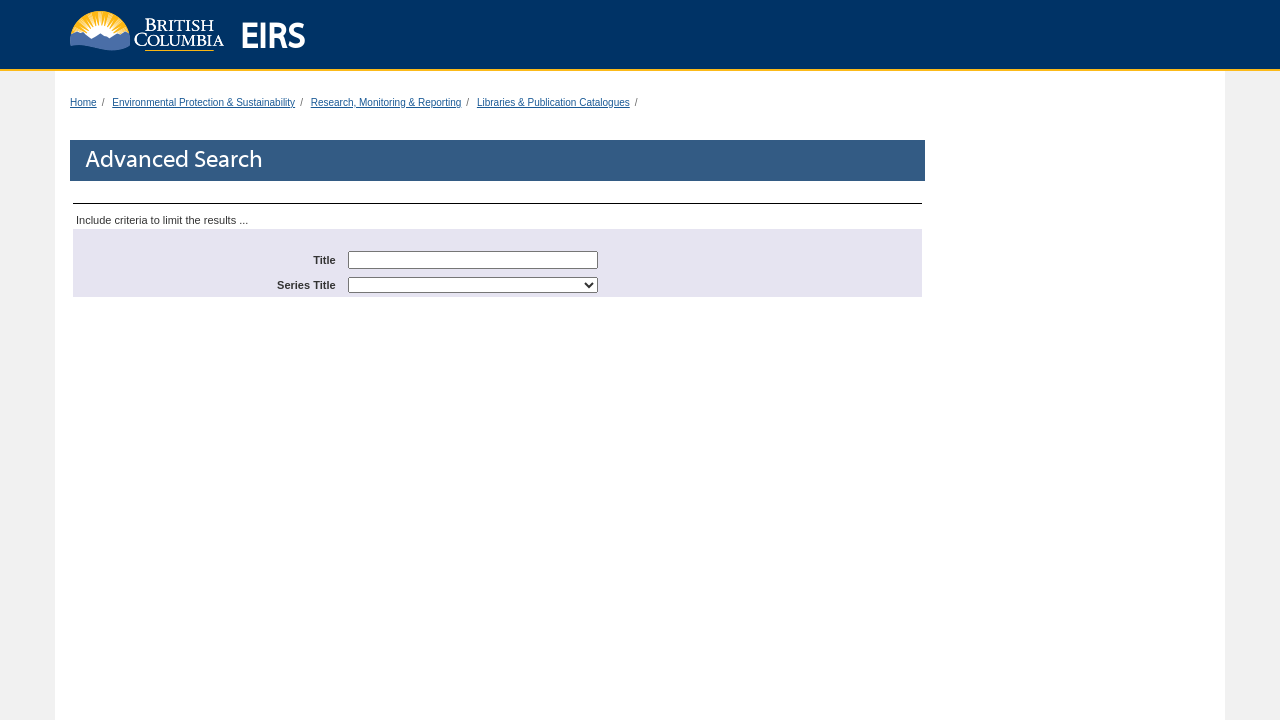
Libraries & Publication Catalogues (553, 102)
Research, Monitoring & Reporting (386, 102)
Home (83, 102)
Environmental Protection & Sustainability (203, 102)
